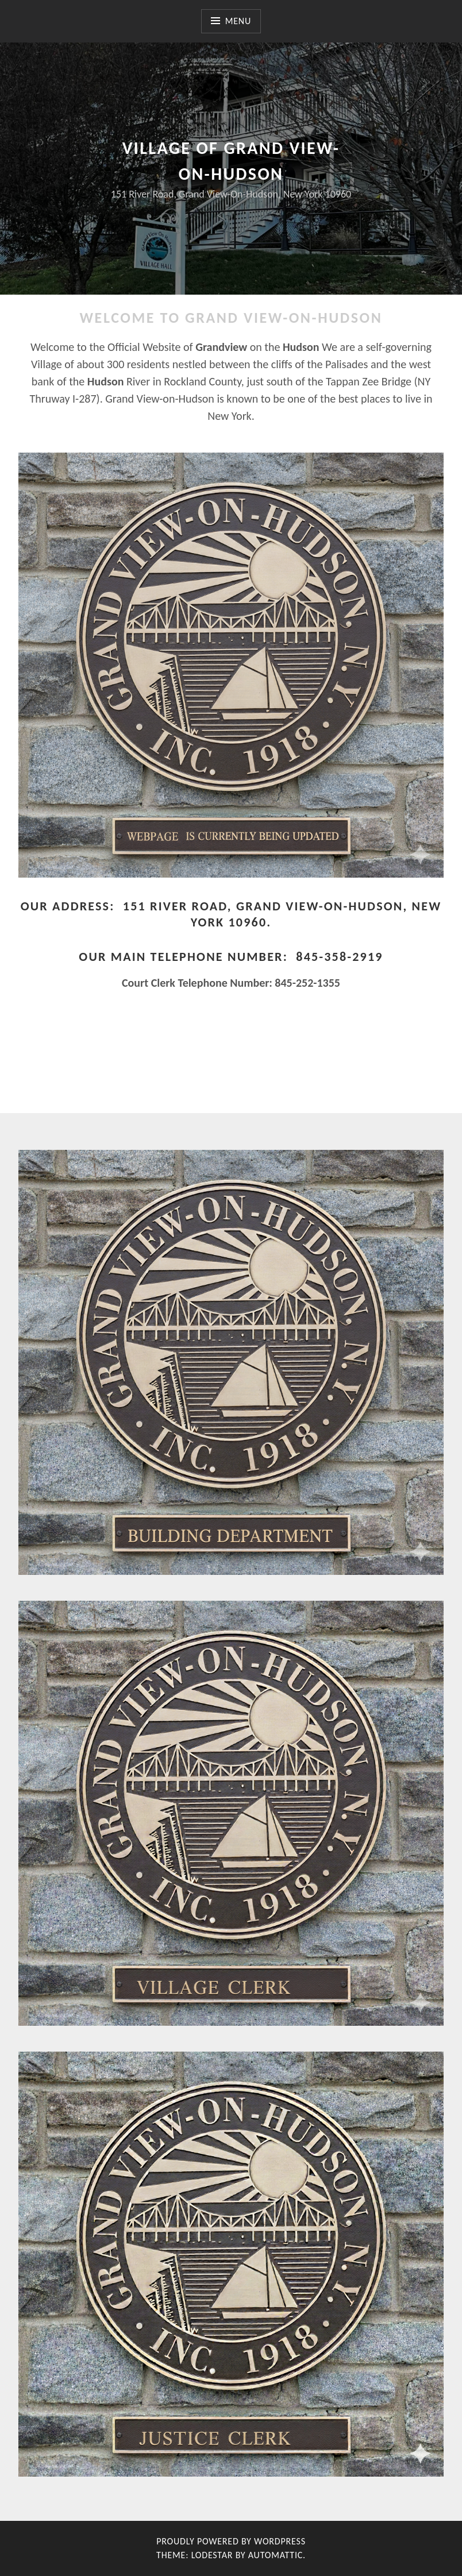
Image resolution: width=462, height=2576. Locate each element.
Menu (238, 21)
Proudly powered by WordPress (231, 2541)
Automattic (275, 2555)
